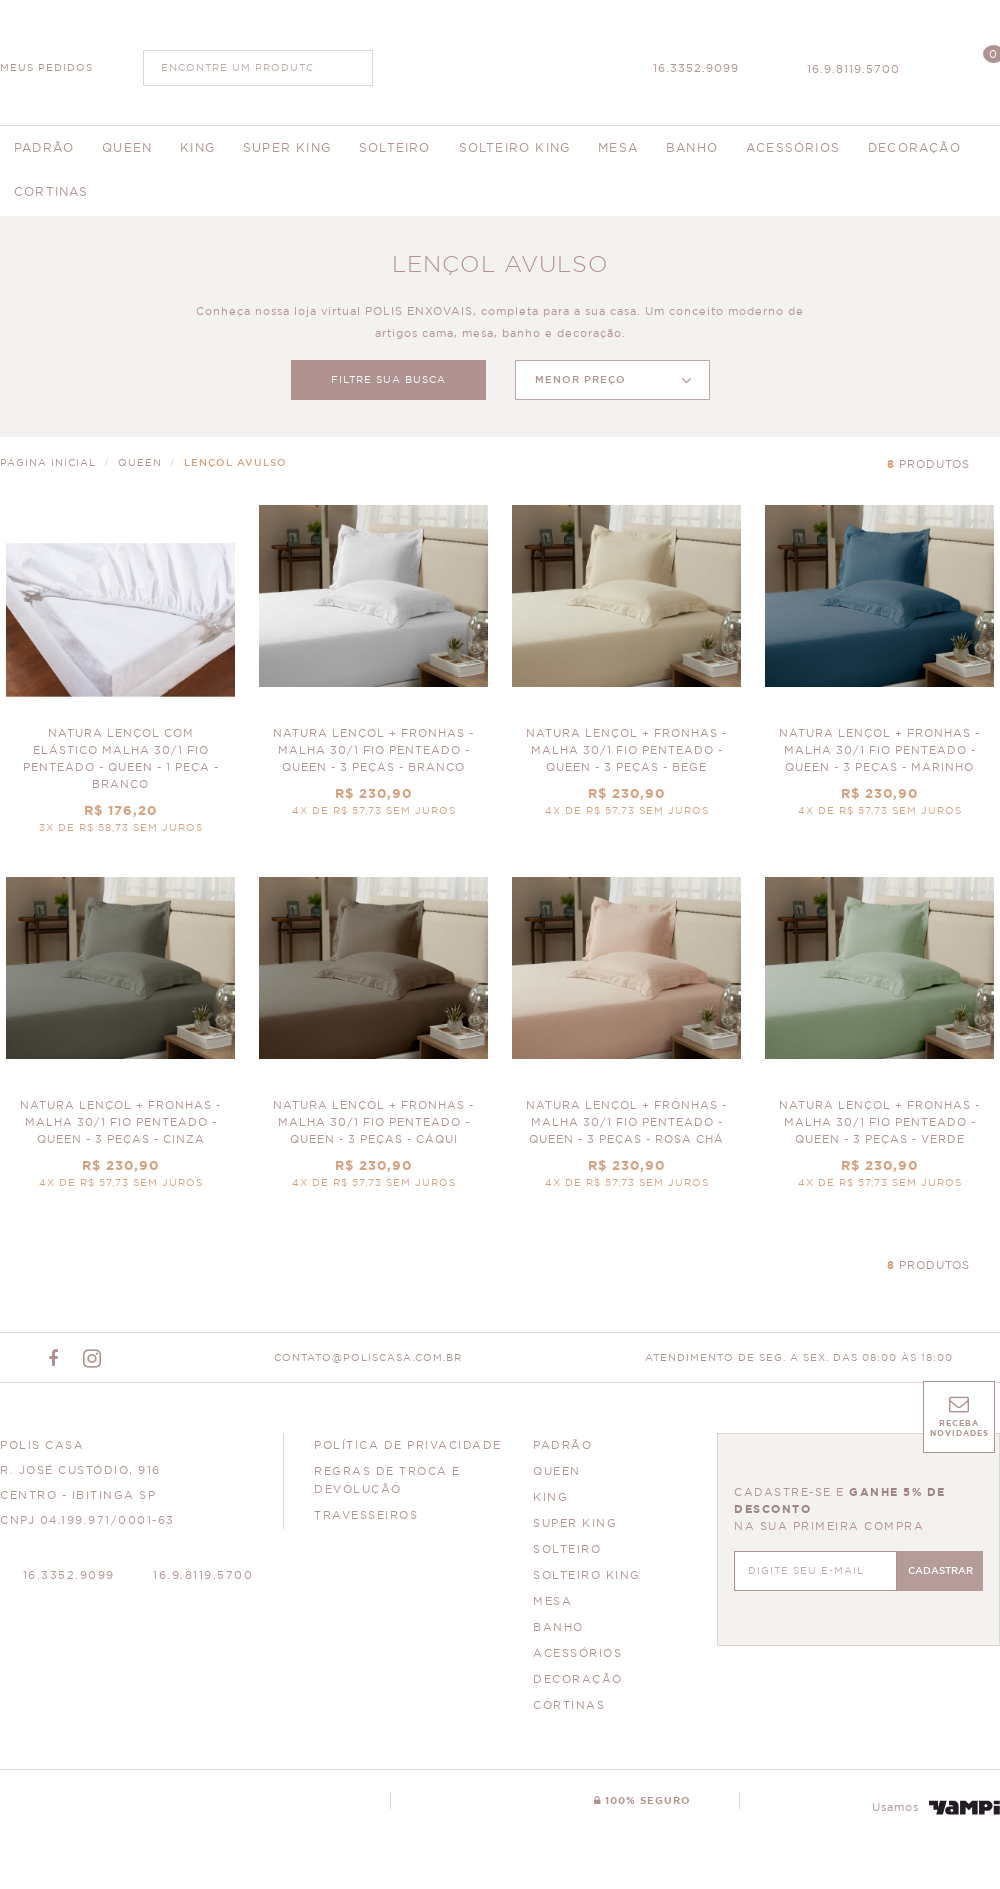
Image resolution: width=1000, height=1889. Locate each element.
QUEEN (557, 1471)
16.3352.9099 (696, 68)
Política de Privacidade (408, 1445)
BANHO (558, 1627)
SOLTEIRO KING (587, 1575)
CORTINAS (569, 1705)
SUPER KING (575, 1523)
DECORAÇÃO (578, 1679)
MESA (552, 1601)
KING (550, 1497)
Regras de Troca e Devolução (387, 1480)
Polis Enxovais (500, 60)
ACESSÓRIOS (577, 1653)
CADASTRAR (940, 1571)
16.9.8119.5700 (853, 69)
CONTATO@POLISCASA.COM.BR (368, 1358)
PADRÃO (562, 1445)
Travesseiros (366, 1515)
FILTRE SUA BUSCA (388, 380)
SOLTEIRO (567, 1549)
